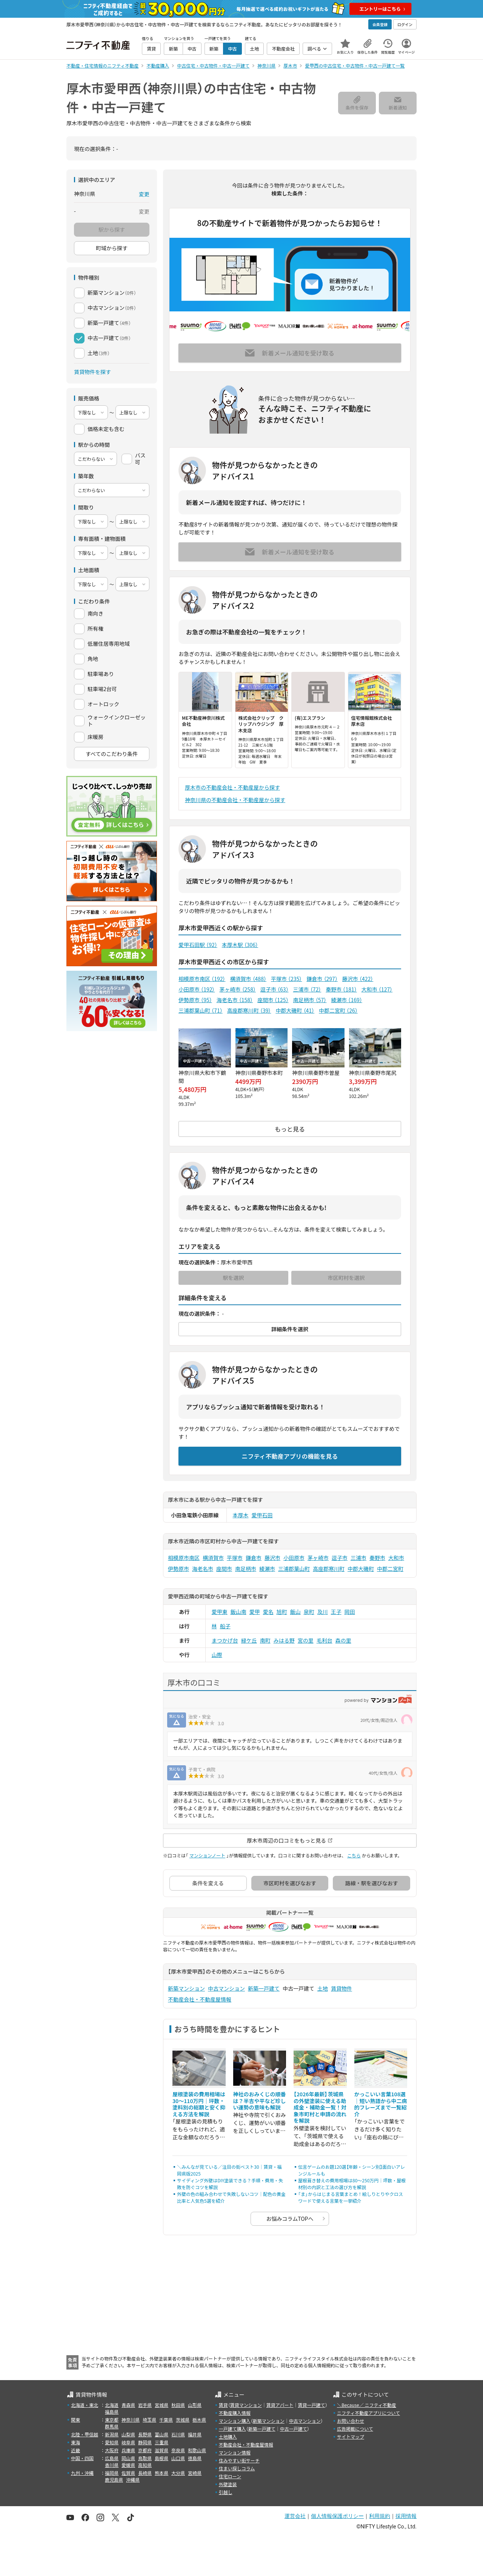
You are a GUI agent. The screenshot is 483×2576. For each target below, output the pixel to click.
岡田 (350, 1611)
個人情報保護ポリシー (337, 2516)
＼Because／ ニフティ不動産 (366, 2405)
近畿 (75, 2450)
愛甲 (254, 1611)
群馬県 (111, 2426)
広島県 (111, 2458)
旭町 (282, 1611)
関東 (75, 2419)
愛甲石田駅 (197, 944)
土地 (322, 1988)
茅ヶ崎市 (237, 989)
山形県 (195, 2405)
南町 (265, 1640)
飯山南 (238, 1611)
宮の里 (306, 1640)
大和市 (376, 989)
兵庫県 (128, 2450)
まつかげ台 (225, 1640)
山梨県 (128, 2434)
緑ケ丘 (249, 1640)
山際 (217, 1654)
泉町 (309, 1611)
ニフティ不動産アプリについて (368, 2413)
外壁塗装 (228, 2484)
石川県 (178, 2434)
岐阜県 (128, 2442)
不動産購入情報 (235, 2413)
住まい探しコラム (237, 2468)
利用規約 (379, 2516)
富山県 (161, 2434)
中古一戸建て (293, 2428)
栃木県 (199, 2419)
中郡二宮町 (338, 1010)
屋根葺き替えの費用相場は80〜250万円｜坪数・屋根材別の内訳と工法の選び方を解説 (352, 2183)
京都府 (145, 2450)
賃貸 (223, 2405)
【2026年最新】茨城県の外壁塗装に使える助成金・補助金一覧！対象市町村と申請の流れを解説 (320, 2107)
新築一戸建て (264, 1988)
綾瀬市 (346, 1000)
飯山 (295, 1611)
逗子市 (274, 989)
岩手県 (145, 2405)
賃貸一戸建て (311, 2405)
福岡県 (111, 2473)
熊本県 (161, 2473)
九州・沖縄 (82, 2473)
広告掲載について (355, 2428)
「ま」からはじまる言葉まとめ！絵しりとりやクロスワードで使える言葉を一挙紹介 (350, 2197)
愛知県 (111, 2442)
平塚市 (286, 978)
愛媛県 (128, 2465)
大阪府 (111, 2450)
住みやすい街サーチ (239, 2460)
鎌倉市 (321, 978)
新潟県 (111, 2434)
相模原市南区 (201, 978)
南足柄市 (310, 1000)
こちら (354, 1855)
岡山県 (128, 2458)
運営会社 (295, 2516)
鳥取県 (145, 2458)
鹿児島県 (114, 2479)
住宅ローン (230, 2476)
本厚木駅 (240, 944)
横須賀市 (248, 978)
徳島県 (195, 2458)
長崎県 (145, 2473)
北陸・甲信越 (84, 2434)
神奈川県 (131, 2419)
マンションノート (207, 1855)
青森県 (128, 2405)
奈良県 (178, 2450)
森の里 (343, 1640)
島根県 (161, 2458)
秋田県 (178, 2405)
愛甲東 (220, 1611)
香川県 (111, 2465)
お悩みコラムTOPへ (290, 2218)
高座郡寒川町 (249, 1010)
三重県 (161, 2442)
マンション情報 (235, 2452)
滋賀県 (161, 2450)
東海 (75, 2442)
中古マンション (226, 1988)
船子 (225, 1626)
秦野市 (341, 989)
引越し (225, 2492)
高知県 (145, 2465)
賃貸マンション (246, 2405)
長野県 (145, 2434)
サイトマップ (350, 2436)
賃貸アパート (280, 2405)
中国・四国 (82, 2458)
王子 (336, 1611)
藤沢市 (357, 978)
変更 (144, 194)
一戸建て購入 (232, 2428)
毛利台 (324, 1640)
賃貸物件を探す (92, 372)
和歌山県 (197, 2450)
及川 (322, 1611)
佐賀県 (128, 2473)
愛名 (268, 1611)
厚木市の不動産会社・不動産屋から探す (232, 787)
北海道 (111, 2405)
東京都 (111, 2419)
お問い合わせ (350, 2420)
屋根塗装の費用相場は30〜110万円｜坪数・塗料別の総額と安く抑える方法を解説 (198, 2104)
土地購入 (228, 2436)
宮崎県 (195, 2473)
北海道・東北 (84, 2405)
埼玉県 (149, 2419)
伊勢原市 (195, 1000)
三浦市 (307, 989)
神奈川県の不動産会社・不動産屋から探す (235, 800)
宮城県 (161, 2405)
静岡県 (145, 2442)
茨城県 (182, 2419)
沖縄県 (133, 2479)
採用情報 (406, 2516)
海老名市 (235, 1000)
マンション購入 (235, 2420)
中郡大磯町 (294, 1010)
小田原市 (196, 989)
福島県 (111, 2411)
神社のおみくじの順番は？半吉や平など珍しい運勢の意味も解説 (259, 2100)
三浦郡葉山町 (200, 1010)
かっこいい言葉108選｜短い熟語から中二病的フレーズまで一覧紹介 (380, 2104)
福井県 (195, 2434)
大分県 (178, 2473)
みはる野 (284, 1640)
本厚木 (241, 1515)
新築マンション (186, 1988)
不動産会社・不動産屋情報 (199, 1999)
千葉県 (166, 2419)
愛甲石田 (262, 1515)
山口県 (178, 2458)
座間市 (272, 1000)
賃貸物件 (341, 1988)
